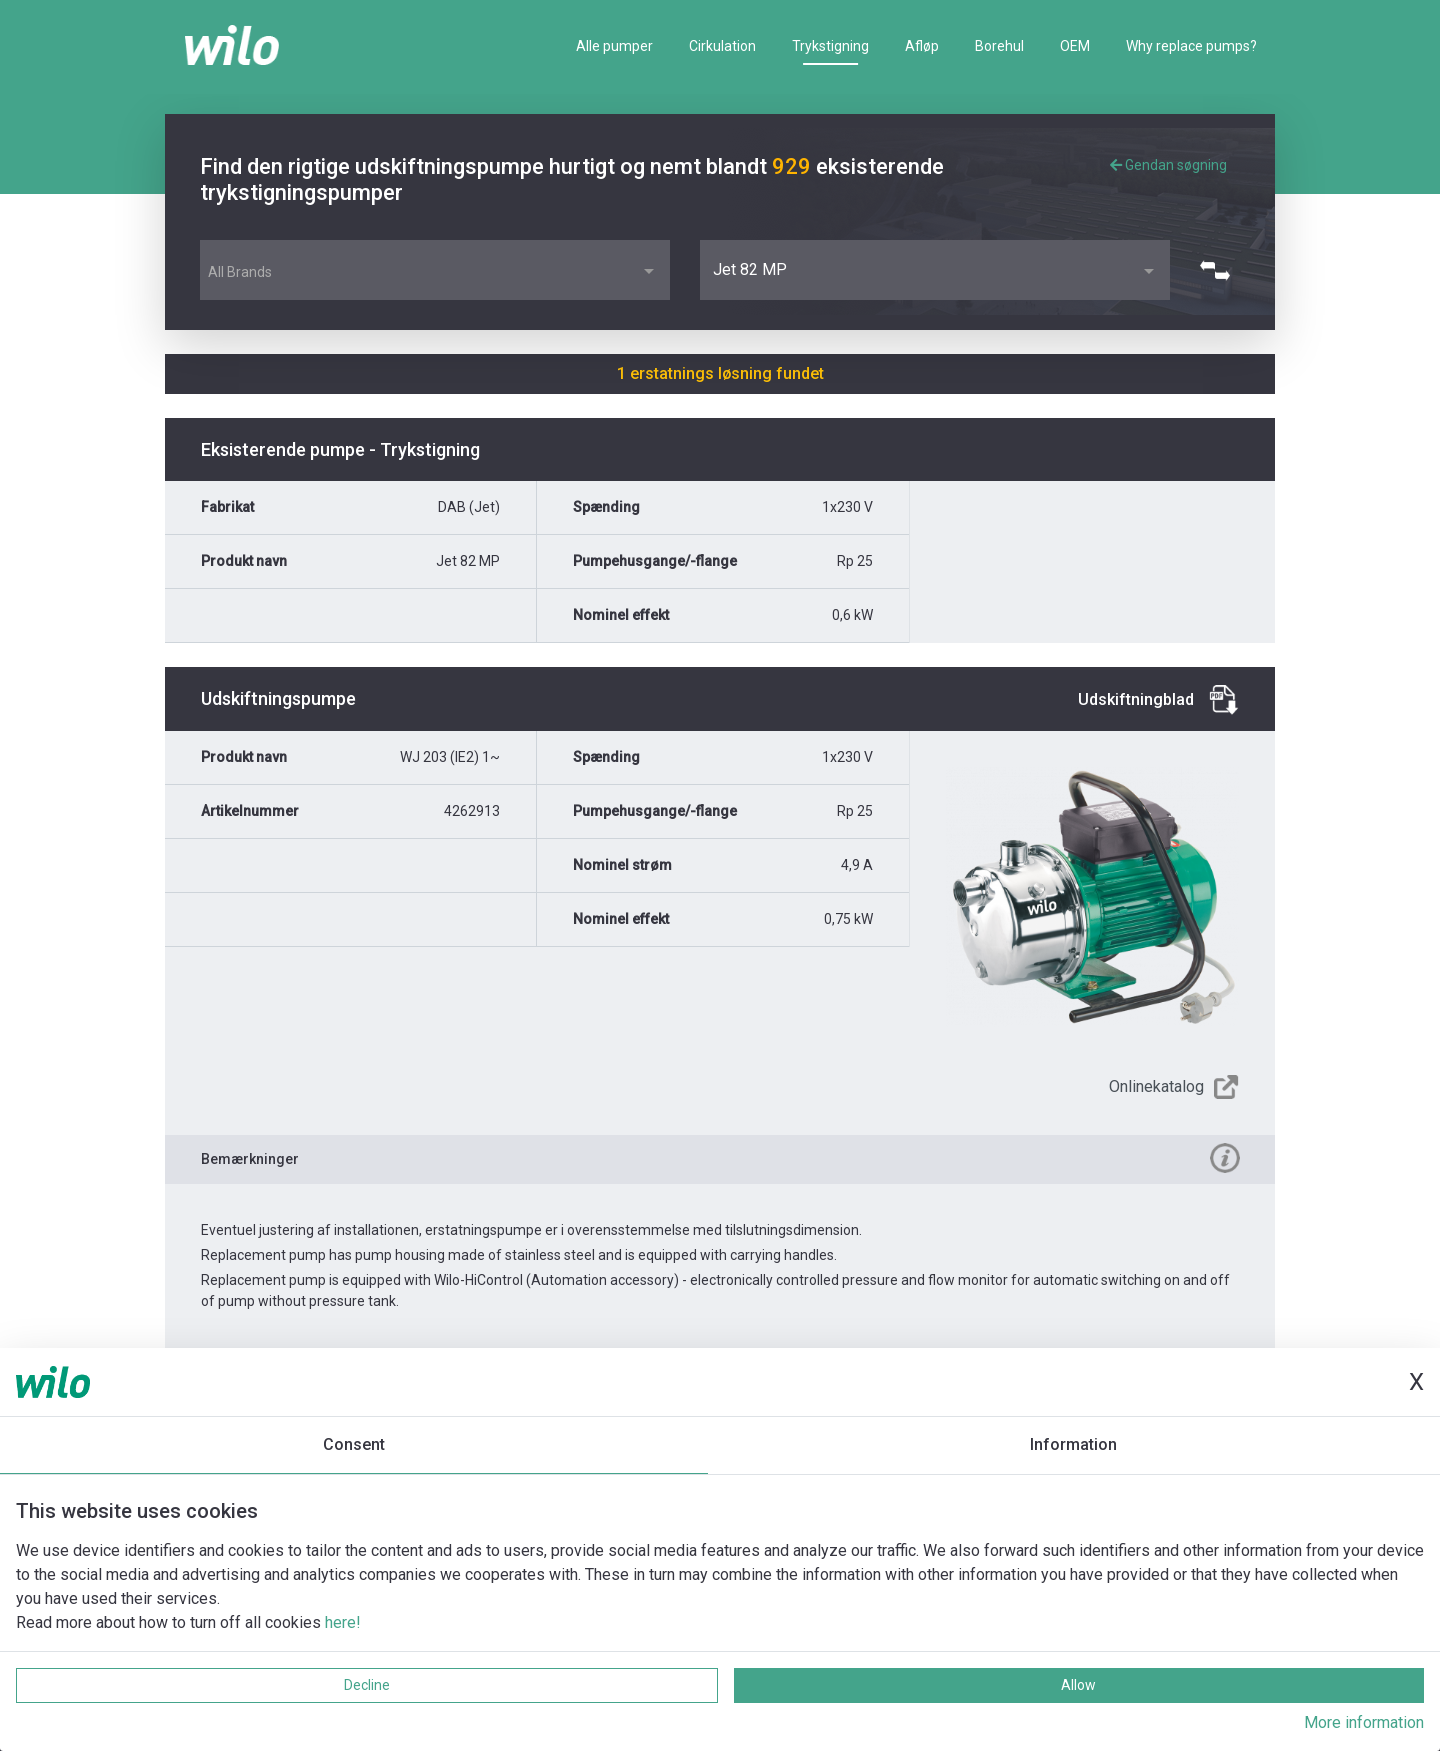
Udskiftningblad (1136, 699)
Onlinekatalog (1156, 1086)
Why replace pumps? (1191, 46)
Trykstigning (830, 46)
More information (1364, 1722)
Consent (354, 1444)
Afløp (922, 46)
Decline (367, 1685)
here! (343, 1622)
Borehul (999, 46)
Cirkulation (722, 46)
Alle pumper (614, 46)
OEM (1075, 46)
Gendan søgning (1168, 165)
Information (1073, 1444)
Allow (1078, 1685)
